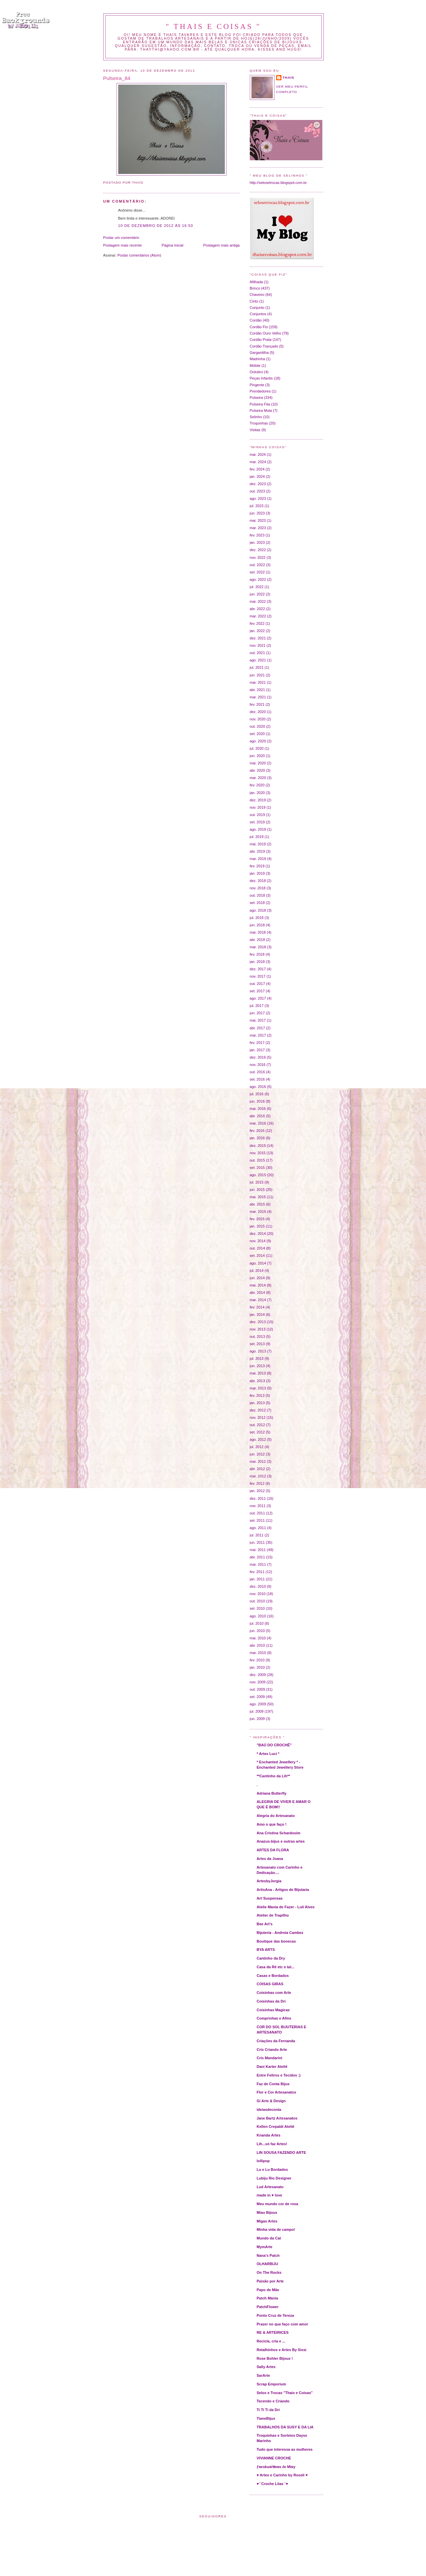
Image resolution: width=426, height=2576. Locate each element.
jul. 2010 (257, 1623)
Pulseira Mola (261, 411)
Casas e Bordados (273, 1976)
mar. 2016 (258, 1123)
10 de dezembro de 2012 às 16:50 (155, 226)
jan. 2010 (257, 1667)
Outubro (256, 372)
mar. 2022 (258, 616)
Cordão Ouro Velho (265, 333)
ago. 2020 (258, 741)
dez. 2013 (258, 1322)
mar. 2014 (258, 1300)
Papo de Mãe (268, 2290)
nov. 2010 (258, 1594)
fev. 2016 (257, 1131)
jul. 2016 (257, 1094)
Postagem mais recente (122, 245)
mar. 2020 (258, 778)
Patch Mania (267, 2298)
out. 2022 (257, 565)
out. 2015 (257, 1160)
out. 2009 (257, 1689)
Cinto (254, 301)
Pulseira (256, 398)
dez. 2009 (258, 1675)
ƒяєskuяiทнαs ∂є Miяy (276, 2467)
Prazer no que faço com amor (282, 2324)
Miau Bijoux (267, 2212)
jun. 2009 (257, 1719)
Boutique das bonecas (276, 1941)
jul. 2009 (257, 1711)
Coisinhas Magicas (273, 2010)
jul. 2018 (257, 918)
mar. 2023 (258, 528)
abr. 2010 (257, 1645)
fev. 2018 (257, 954)
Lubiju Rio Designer (274, 2178)
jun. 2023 (257, 513)
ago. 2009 (258, 1704)
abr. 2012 (257, 1469)
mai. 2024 (258, 454)
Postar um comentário (121, 238)
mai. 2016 (258, 1109)
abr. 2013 (257, 1381)
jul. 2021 (257, 667)
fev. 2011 (257, 1572)
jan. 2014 (257, 1314)
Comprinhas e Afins (274, 2018)
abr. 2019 (257, 851)
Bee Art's (265, 1924)
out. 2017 (257, 984)
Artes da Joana (270, 1859)
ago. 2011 (258, 1528)
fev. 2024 (257, 469)
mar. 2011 (258, 1564)
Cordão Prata (261, 340)
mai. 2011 (258, 1550)
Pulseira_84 (117, 78)
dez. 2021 (258, 638)
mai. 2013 (258, 1373)
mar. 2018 (258, 947)
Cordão (256, 320)
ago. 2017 (258, 998)
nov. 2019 (258, 807)
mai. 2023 (258, 520)
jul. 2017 (257, 1006)
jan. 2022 (257, 631)
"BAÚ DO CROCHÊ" (274, 1745)
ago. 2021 (258, 660)
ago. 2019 (258, 829)
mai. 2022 (258, 601)
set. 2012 (257, 1432)
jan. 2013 (257, 1403)
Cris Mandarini (269, 2058)
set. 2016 (257, 1079)
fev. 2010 (257, 1660)
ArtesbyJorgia (269, 1881)
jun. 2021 (257, 675)
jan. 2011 (257, 1579)
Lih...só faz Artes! (272, 2144)
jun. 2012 (257, 1454)
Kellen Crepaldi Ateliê (275, 2127)
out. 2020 (257, 726)
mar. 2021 (258, 697)
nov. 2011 (258, 1506)
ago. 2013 (258, 1351)
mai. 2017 (258, 1020)
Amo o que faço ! (272, 1824)
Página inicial (172, 245)
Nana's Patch (268, 2255)
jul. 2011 (257, 1535)
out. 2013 (257, 1336)
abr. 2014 (257, 1292)
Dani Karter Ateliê (272, 2067)
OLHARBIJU (267, 2264)
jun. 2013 (257, 1366)
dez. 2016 (258, 1057)
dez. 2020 (258, 712)
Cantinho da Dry (271, 1958)
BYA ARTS (266, 1950)
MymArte (264, 2247)
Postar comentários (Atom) (139, 255)
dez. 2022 (258, 550)
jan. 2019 (257, 873)
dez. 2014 (258, 1234)
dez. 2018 (258, 881)
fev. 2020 (257, 785)
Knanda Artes (268, 2135)
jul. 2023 (257, 506)
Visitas (255, 430)
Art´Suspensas (270, 1898)
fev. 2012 (257, 1483)
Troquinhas (259, 423)
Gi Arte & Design (271, 2101)
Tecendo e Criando (273, 2401)
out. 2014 (257, 1248)
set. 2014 (257, 1256)
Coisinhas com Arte (274, 1993)
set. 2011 (257, 1520)
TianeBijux (266, 2418)
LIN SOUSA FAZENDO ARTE (281, 2152)
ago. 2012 (258, 1439)
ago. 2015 (258, 1175)
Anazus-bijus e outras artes (281, 1841)
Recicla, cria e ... (271, 2341)
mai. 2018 (258, 932)
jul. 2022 (257, 587)
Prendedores (260, 391)
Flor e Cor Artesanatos (276, 2092)
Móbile (255, 366)
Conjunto (257, 308)
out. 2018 (257, 895)
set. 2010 (257, 1608)
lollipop (263, 2161)
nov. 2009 (258, 1682)
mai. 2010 (258, 1638)
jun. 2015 (257, 1190)
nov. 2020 (258, 719)
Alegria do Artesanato (276, 1816)
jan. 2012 (257, 1491)
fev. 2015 (257, 1219)
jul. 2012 (257, 1447)
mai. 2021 (258, 682)
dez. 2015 (258, 1146)
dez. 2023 (258, 484)
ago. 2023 (258, 498)
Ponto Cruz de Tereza (275, 2315)
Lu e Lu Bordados (272, 2169)
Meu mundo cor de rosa (277, 2204)
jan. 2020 (257, 793)
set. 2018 (257, 903)
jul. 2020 (257, 748)
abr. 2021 (257, 690)
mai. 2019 (258, 844)
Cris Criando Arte (272, 2050)
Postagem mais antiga (221, 245)
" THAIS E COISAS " (213, 26)
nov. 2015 (258, 1153)
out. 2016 (257, 1072)
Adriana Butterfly (272, 1793)
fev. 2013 (257, 1395)
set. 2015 (257, 1168)
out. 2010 (257, 1601)
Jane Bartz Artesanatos (277, 2118)
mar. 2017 (258, 1035)
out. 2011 (257, 1513)
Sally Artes (266, 2367)
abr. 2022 (257, 609)
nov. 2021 (258, 645)
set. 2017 (257, 991)
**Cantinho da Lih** (273, 1776)
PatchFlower (268, 2307)
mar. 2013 (258, 1388)
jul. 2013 (257, 1358)
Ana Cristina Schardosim (278, 1833)
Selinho (256, 417)
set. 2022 (257, 572)
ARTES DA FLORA (273, 1850)
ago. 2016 (258, 1087)
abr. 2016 (257, 1116)
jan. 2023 (257, 542)
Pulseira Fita (260, 404)
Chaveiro (257, 295)
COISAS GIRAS (270, 1984)
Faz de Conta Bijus (273, 2084)
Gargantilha (259, 353)
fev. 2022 (257, 623)
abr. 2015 (257, 1204)
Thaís (288, 77)
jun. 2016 (257, 1101)
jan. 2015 (257, 1226)
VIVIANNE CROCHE (274, 2458)
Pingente (257, 385)
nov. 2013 (258, 1329)
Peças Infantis (261, 378)
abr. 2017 (257, 1028)
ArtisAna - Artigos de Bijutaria (283, 1890)
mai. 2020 (258, 763)
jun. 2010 (257, 1631)
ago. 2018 (258, 910)
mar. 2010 (258, 1653)
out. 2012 (257, 1425)
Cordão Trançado (264, 346)
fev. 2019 (257, 866)
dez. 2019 (258, 800)
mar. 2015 (258, 1212)
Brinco (255, 288)
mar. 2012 (258, 1476)
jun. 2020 (257, 756)
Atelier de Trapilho (273, 1915)
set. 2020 (257, 734)
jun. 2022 (257, 594)
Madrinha (257, 359)
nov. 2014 (258, 1241)
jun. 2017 (257, 1013)
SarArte (263, 2375)
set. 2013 (257, 1344)
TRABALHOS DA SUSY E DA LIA (285, 2427)
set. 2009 (257, 1697)
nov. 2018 (258, 888)
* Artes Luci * (268, 1754)
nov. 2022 (258, 557)
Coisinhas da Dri (271, 2001)
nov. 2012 (258, 1417)
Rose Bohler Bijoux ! (275, 2358)
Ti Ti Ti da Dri (268, 2410)
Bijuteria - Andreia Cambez (280, 1933)
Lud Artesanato (270, 2187)
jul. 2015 (257, 1182)
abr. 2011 (257, 1557)
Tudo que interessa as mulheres (285, 2449)
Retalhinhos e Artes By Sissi (281, 2350)
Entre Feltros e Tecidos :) (279, 2075)
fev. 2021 (257, 704)
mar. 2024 (258, 462)
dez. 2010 (258, 1586)
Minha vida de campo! (276, 2229)
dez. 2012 (258, 1410)
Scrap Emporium (271, 2384)
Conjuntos (258, 314)
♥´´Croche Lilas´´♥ (272, 2484)
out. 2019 (257, 815)
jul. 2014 (257, 1271)
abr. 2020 (257, 770)
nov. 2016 (258, 1065)
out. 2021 (257, 653)
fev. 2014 (257, 1307)
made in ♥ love (269, 2195)
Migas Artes (267, 2221)
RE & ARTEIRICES (273, 2332)
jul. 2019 (257, 837)
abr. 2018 (257, 940)
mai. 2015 (258, 1197)
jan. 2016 (257, 1138)
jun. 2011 (257, 1542)
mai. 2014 (258, 1285)
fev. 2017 (257, 1043)
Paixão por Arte (270, 2281)
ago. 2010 (258, 1616)
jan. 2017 (257, 1050)
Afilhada (256, 282)
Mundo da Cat (269, 2238)
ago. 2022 (258, 579)
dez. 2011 (258, 1498)
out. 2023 (257, 491)
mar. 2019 (258, 859)
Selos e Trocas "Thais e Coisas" (285, 2393)
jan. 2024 (257, 476)
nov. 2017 (258, 976)
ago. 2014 (258, 1263)
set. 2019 (257, 822)
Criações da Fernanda (276, 2041)
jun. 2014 (257, 1278)
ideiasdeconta (269, 2110)
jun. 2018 (257, 925)
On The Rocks (269, 2272)
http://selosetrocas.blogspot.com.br (278, 183)
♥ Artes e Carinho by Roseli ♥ (282, 2475)
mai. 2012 (258, 1461)
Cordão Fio (259, 327)
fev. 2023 (257, 535)
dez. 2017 (258, 969)
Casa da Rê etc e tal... (275, 1967)
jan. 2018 (257, 962)
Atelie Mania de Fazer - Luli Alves (286, 1907)
